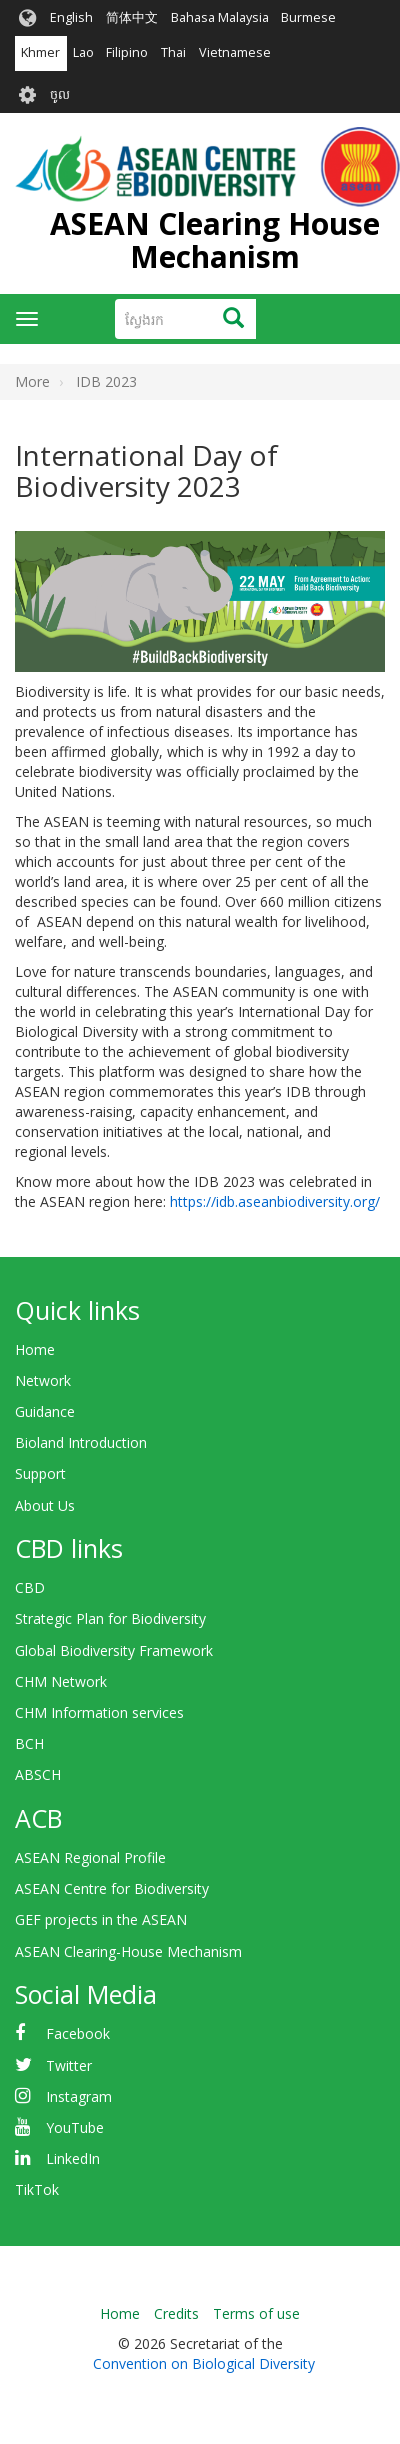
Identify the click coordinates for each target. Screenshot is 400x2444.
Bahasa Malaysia (220, 17)
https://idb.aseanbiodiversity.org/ (275, 1201)
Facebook (78, 2033)
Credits (176, 2313)
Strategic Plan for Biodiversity (110, 1618)
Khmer (40, 52)
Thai (173, 52)
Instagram (79, 2096)
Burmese (308, 17)
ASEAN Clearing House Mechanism (215, 240)
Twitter (69, 2065)
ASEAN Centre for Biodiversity (112, 1888)
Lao (83, 52)
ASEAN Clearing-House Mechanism (128, 1951)
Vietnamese (235, 52)
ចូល (60, 94)
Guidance (45, 1411)
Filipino (127, 52)
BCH (29, 1743)
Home (35, 1349)
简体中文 (132, 17)
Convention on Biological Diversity (204, 2363)
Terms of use (256, 2313)
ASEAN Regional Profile (90, 1857)
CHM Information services (99, 1712)
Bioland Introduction (81, 1442)
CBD (30, 1587)
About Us (45, 1505)
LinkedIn (73, 2158)
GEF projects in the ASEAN (101, 1919)
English (71, 17)
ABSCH (38, 1774)
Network (43, 1380)
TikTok (37, 2189)
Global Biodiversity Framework (114, 1650)
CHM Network (61, 1681)
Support (40, 1473)
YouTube (75, 2127)
